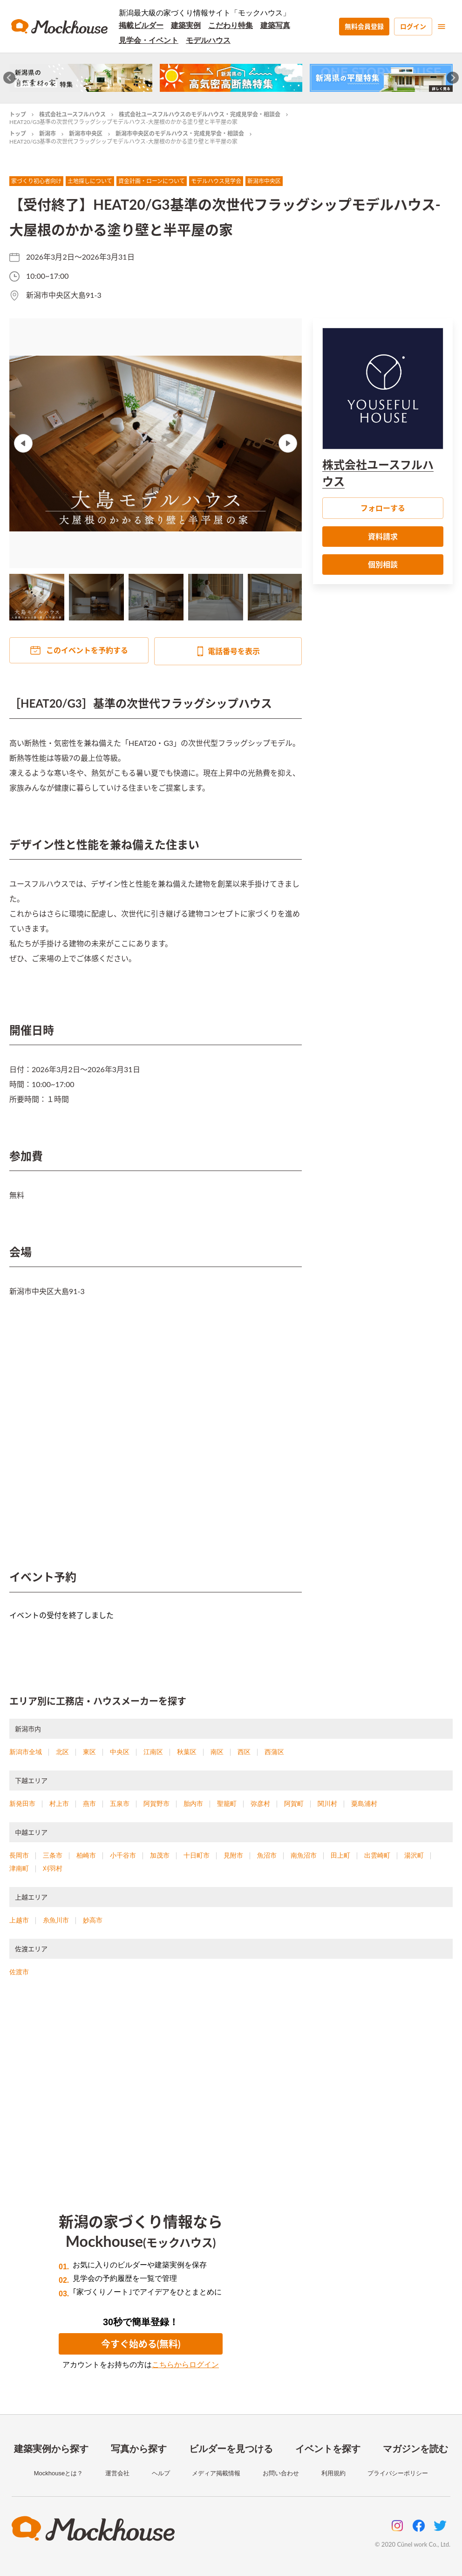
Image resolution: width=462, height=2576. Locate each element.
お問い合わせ (281, 2473)
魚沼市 (267, 1855)
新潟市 (47, 133)
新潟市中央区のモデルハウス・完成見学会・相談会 (180, 133)
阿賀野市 (156, 1803)
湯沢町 (414, 1855)
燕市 (89, 1803)
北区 (62, 1752)
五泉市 (119, 1803)
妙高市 (92, 1920)
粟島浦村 (364, 1803)
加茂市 (160, 1855)
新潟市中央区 (85, 133)
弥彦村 (260, 1803)
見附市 (233, 1855)
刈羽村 (52, 1868)
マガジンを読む (415, 2449)
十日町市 (196, 1855)
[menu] (441, 26)
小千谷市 (123, 1855)
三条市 (52, 1855)
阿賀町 (294, 1803)
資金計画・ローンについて (151, 181)
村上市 (59, 1803)
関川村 (327, 1803)
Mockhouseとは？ (58, 2473)
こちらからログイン (185, 2365)
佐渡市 (19, 1972)
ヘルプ (161, 2473)
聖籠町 (227, 1803)
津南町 (19, 1868)
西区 (244, 1752)
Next (288, 443)
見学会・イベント (148, 40)
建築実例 (186, 25)
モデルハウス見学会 (216, 181)
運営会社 (117, 2473)
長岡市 (19, 1855)
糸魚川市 (56, 1920)
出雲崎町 (377, 1855)
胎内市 (193, 1803)
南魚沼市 (304, 1855)
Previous (23, 443)
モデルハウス (208, 40)
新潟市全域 (25, 1752)
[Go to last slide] (9, 77)
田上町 (340, 1855)
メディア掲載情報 (216, 2473)
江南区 (153, 1752)
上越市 (19, 1920)
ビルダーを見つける (231, 2449)
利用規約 (333, 2473)
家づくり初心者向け (36, 181)
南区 (217, 1752)
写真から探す (139, 2449)
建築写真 (275, 25)
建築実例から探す (51, 2449)
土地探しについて (90, 181)
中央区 (119, 1752)
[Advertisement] (231, 2083)
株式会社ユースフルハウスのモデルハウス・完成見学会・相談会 (199, 114)
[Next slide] (453, 77)
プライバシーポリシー (397, 2473)
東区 (89, 1752)
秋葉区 (187, 1752)
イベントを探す (327, 2449)
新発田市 (22, 1803)
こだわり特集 (230, 25)
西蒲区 (274, 1752)
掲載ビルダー (141, 25)
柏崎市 (86, 1855)
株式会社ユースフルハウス (72, 114)
